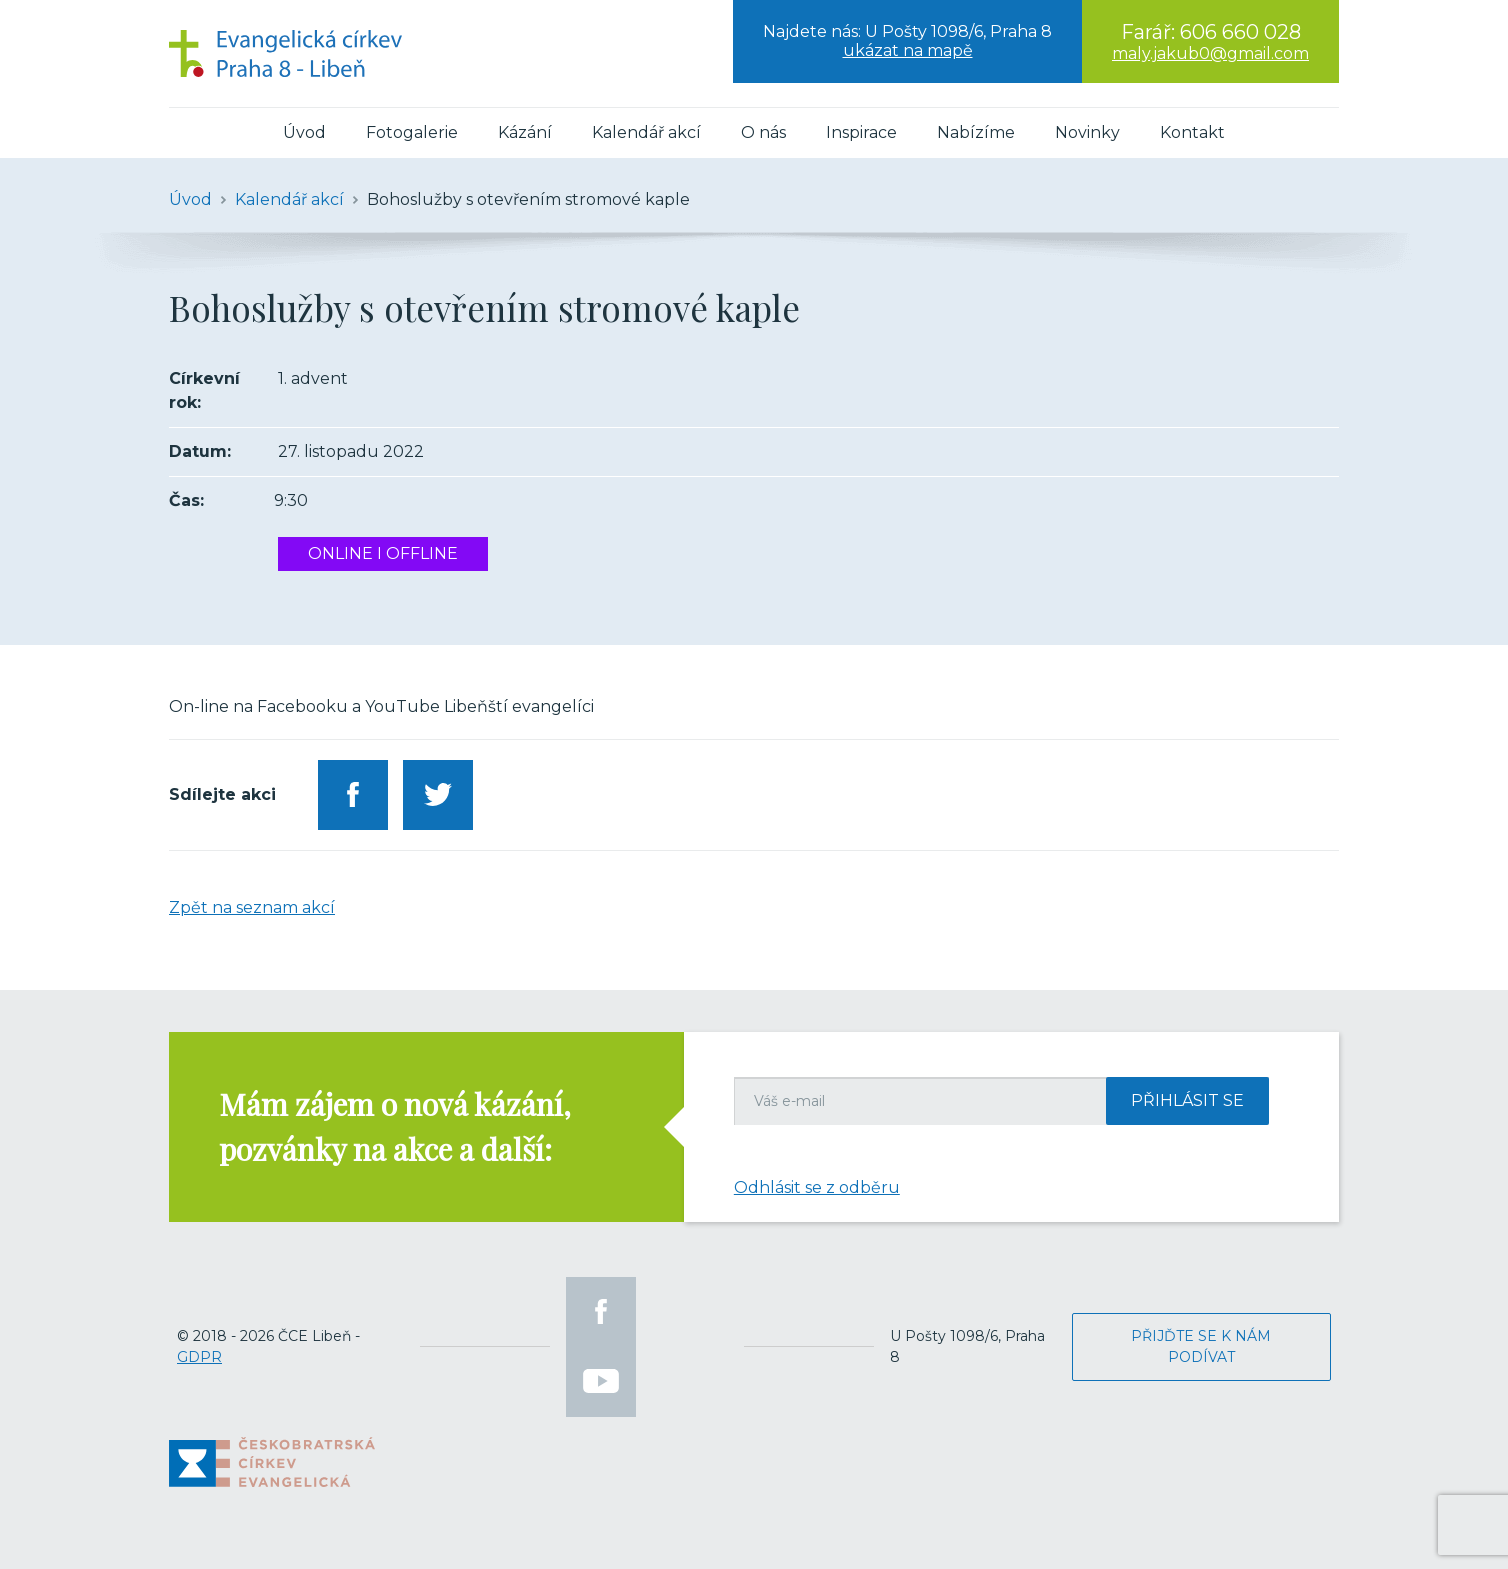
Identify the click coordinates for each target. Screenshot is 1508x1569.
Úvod (304, 132)
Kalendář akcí (646, 132)
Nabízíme (976, 132)
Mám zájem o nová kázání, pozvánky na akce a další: (395, 1126)
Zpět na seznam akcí (252, 907)
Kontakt (1192, 132)
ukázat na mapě (908, 50)
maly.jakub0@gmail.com (1210, 53)
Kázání (525, 132)
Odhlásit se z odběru (817, 1187)
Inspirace (861, 132)
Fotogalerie (412, 132)
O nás (763, 132)
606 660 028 (1240, 32)
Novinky (1087, 132)
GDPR (199, 1357)
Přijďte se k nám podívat (1201, 1346)
